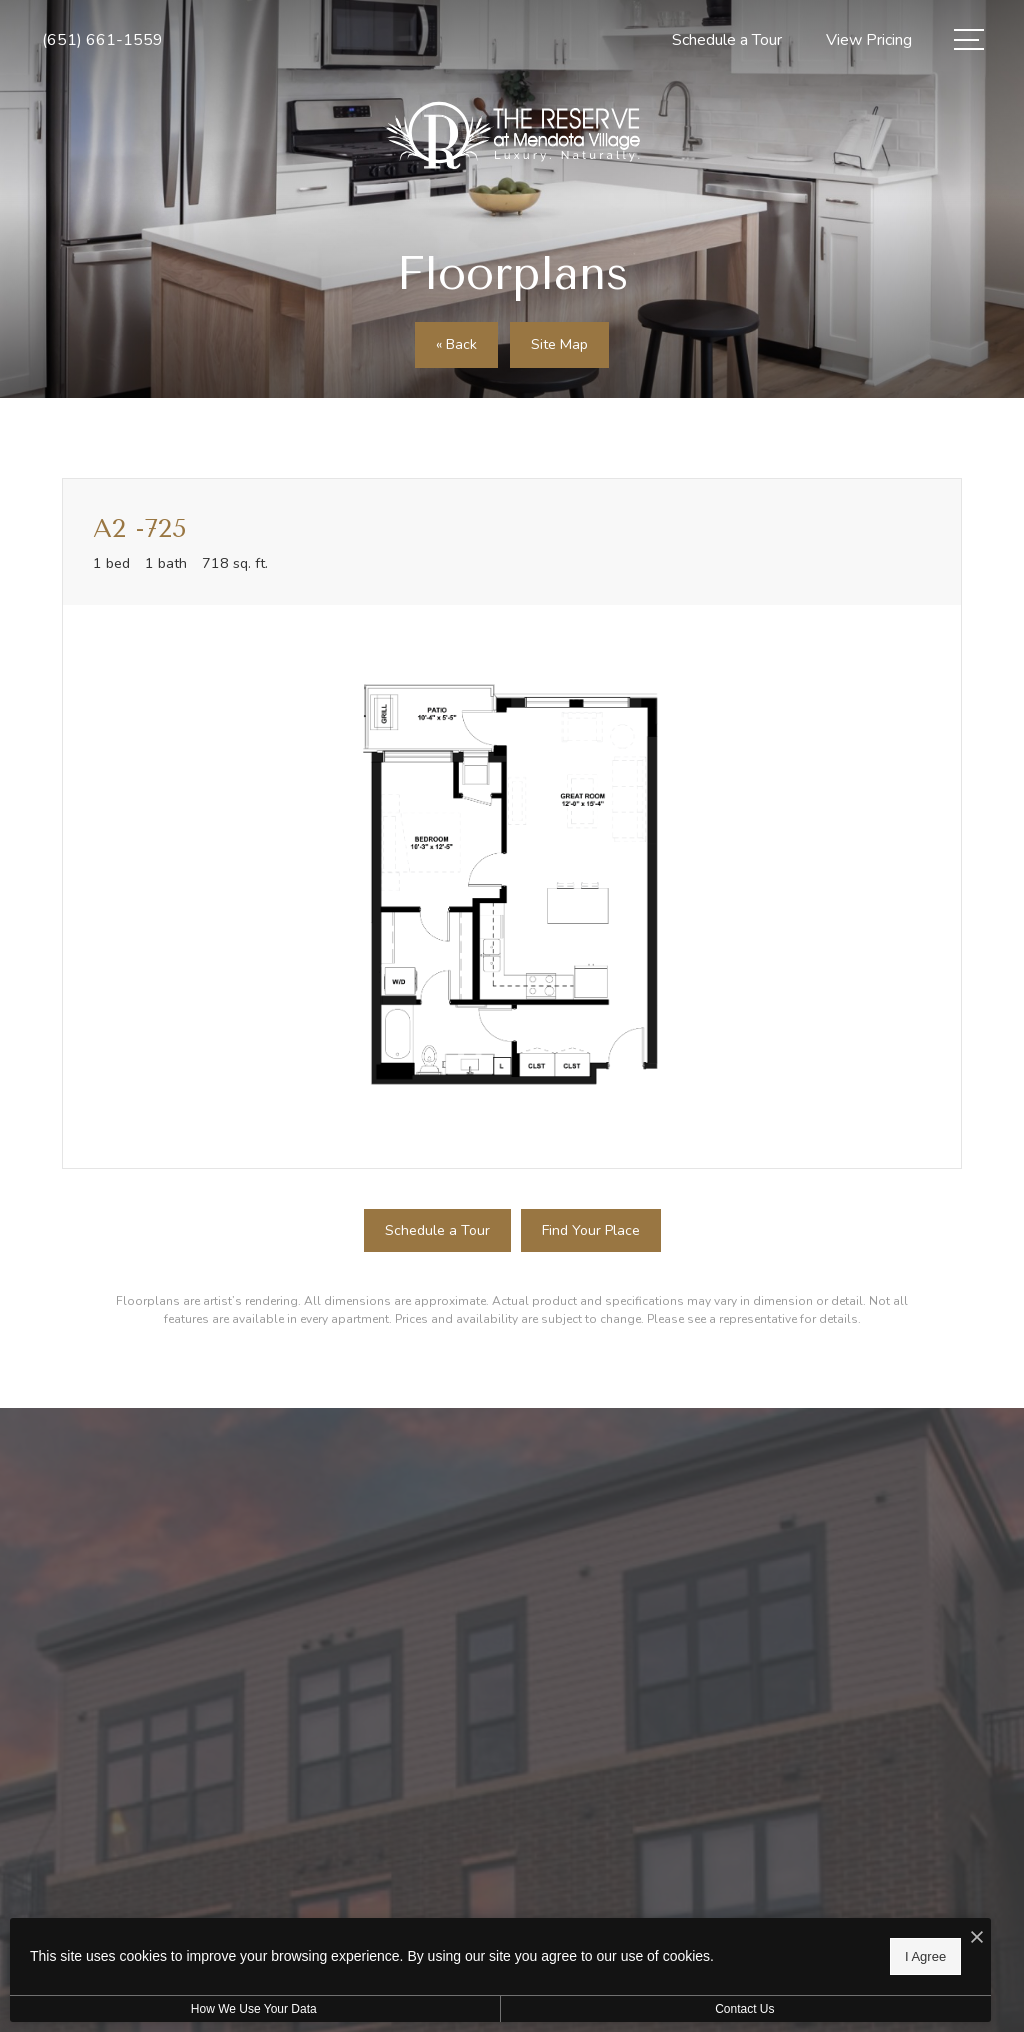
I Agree (644, 1952)
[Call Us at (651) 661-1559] (102, 40)
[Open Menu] (969, 39)
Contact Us (533, 2009)
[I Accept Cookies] (696, 1933)
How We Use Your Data (184, 2009)
